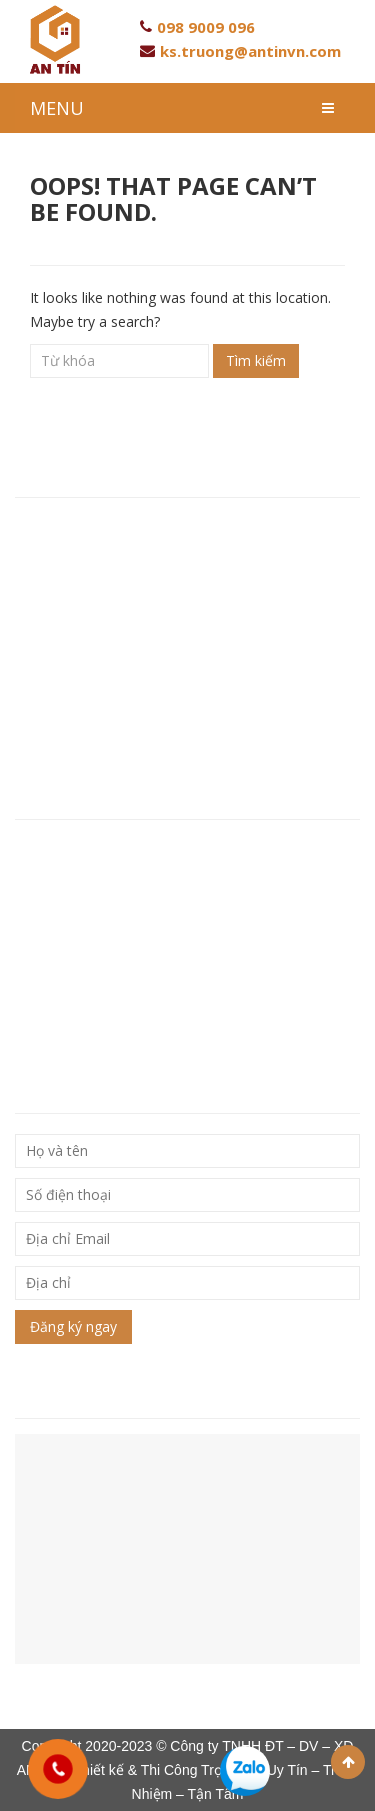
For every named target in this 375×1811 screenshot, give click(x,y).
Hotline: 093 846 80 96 (93, 612)
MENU (57, 108)
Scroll (348, 1762)
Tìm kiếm (256, 360)
